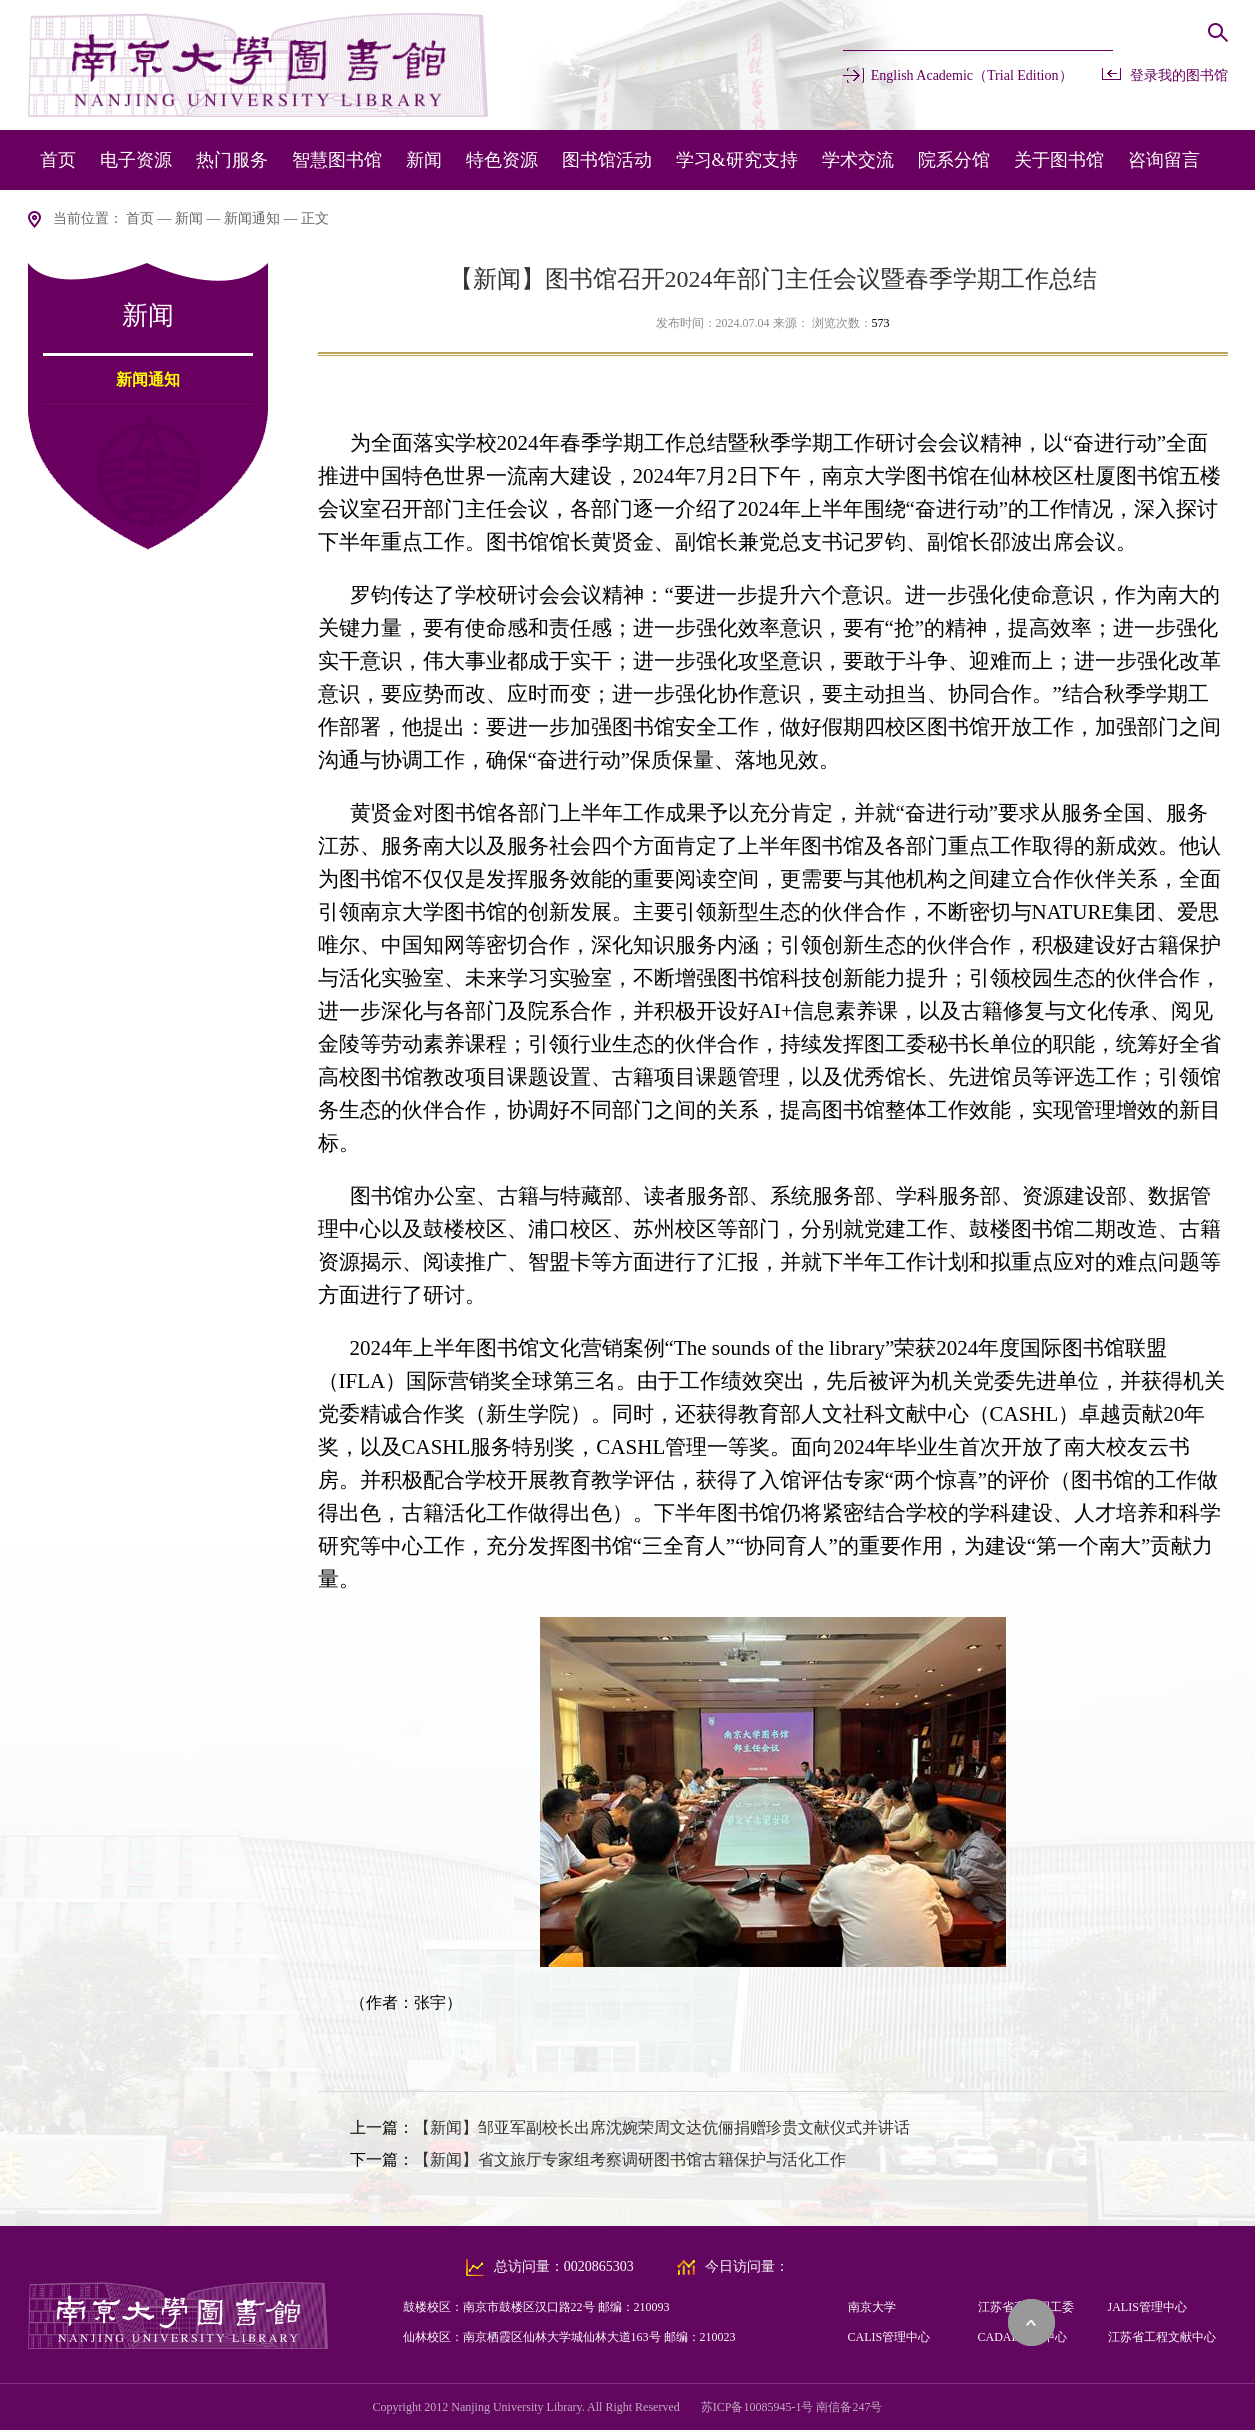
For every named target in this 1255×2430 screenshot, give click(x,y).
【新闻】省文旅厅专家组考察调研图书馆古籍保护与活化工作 (630, 2159)
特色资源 (502, 160)
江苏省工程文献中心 (1162, 2337)
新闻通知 (252, 218)
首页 (58, 160)
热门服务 (232, 160)
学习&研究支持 (737, 160)
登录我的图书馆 (1179, 75)
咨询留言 (1164, 160)
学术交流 (858, 160)
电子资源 (136, 160)
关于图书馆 (1059, 160)
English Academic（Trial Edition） (972, 75)
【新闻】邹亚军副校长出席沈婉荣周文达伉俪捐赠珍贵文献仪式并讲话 (662, 2127)
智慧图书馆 (337, 160)
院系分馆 (954, 160)
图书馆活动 (607, 160)
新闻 (424, 160)
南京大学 (872, 2307)
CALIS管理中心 (889, 2337)
